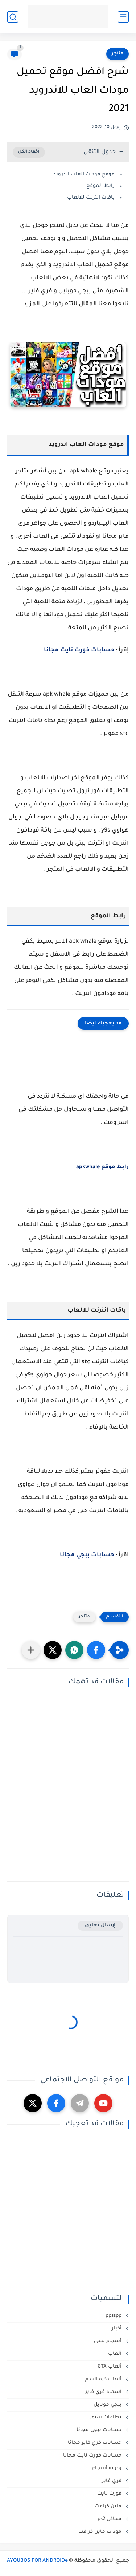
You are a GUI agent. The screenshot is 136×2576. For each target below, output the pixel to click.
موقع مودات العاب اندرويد (83, 174)
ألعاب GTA (110, 2366)
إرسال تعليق (100, 1925)
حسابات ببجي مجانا (87, 1555)
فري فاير (112, 2481)
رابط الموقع (100, 186)
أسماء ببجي (108, 2341)
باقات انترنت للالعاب (90, 197)
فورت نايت (110, 2493)
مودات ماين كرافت (100, 2532)
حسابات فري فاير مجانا (95, 2443)
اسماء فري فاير (104, 2392)
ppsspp (114, 2316)
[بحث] (12, 17)
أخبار (117, 2328)
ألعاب (115, 2354)
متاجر (117, 53)
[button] (96, 1650)
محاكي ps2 (110, 2519)
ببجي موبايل (108, 2405)
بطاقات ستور (106, 2417)
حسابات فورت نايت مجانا (79, 650)
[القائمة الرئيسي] (123, 17)
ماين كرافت (109, 2506)
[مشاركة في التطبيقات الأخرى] (31, 1650)
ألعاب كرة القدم (104, 2379)
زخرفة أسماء (107, 2468)
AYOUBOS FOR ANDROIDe (37, 2561)
